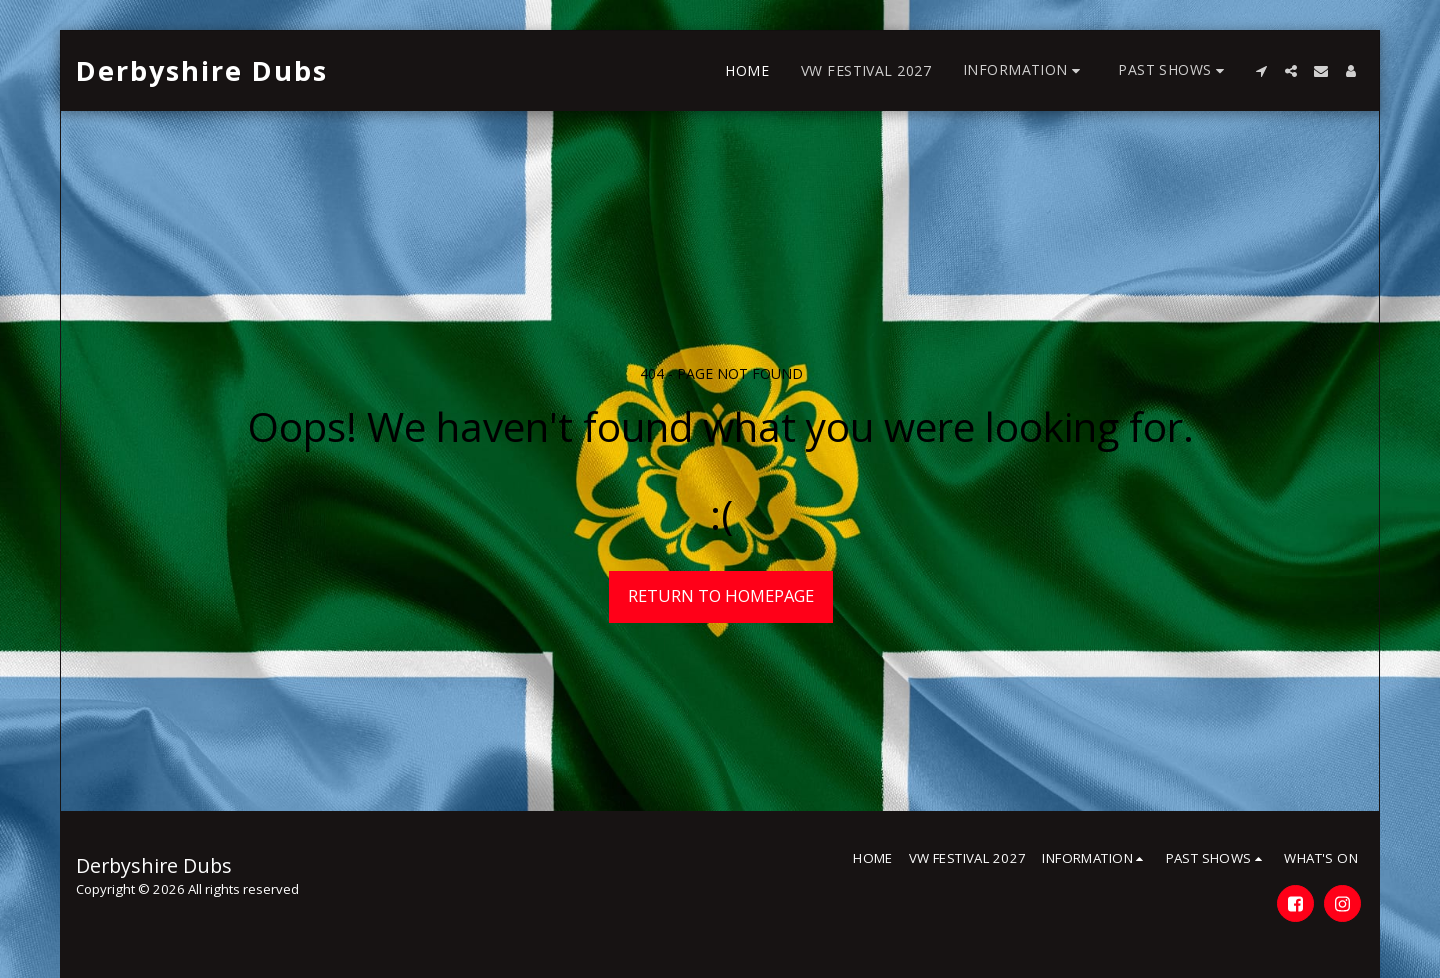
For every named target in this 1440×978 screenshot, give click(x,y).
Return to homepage (721, 595)
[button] (1024, 70)
